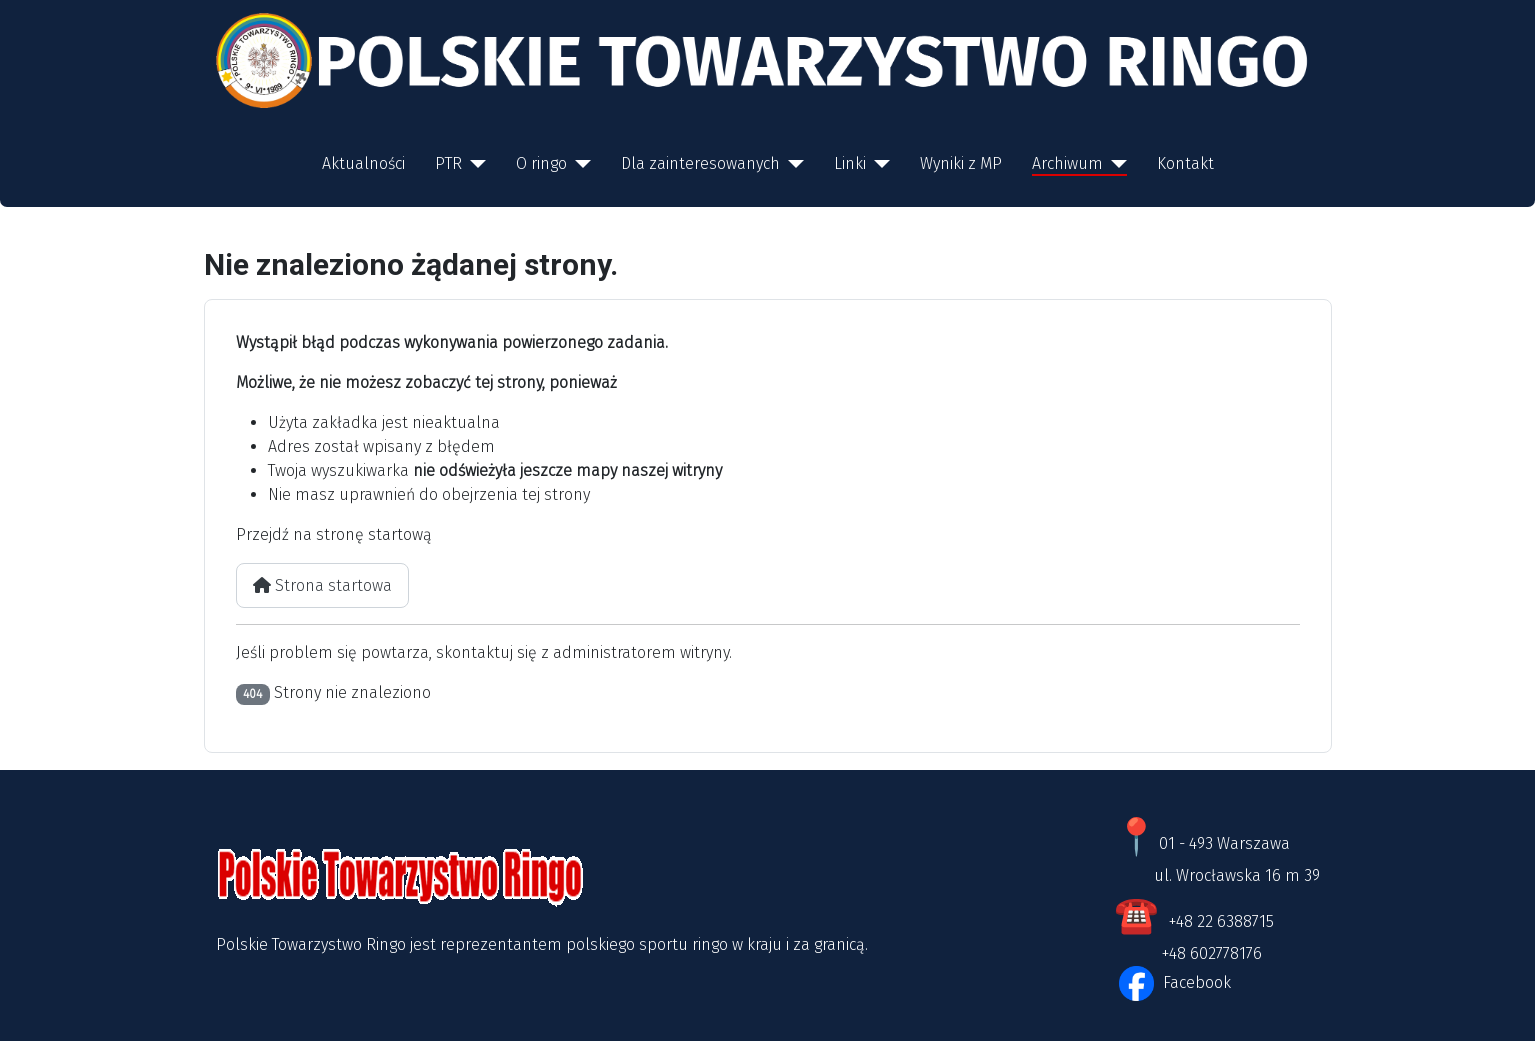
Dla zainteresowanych (700, 163)
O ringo (541, 163)
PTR (448, 163)
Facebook (1195, 982)
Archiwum (1067, 163)
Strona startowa (322, 585)
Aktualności (363, 163)
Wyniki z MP (961, 163)
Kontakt (1185, 163)
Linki (850, 163)
